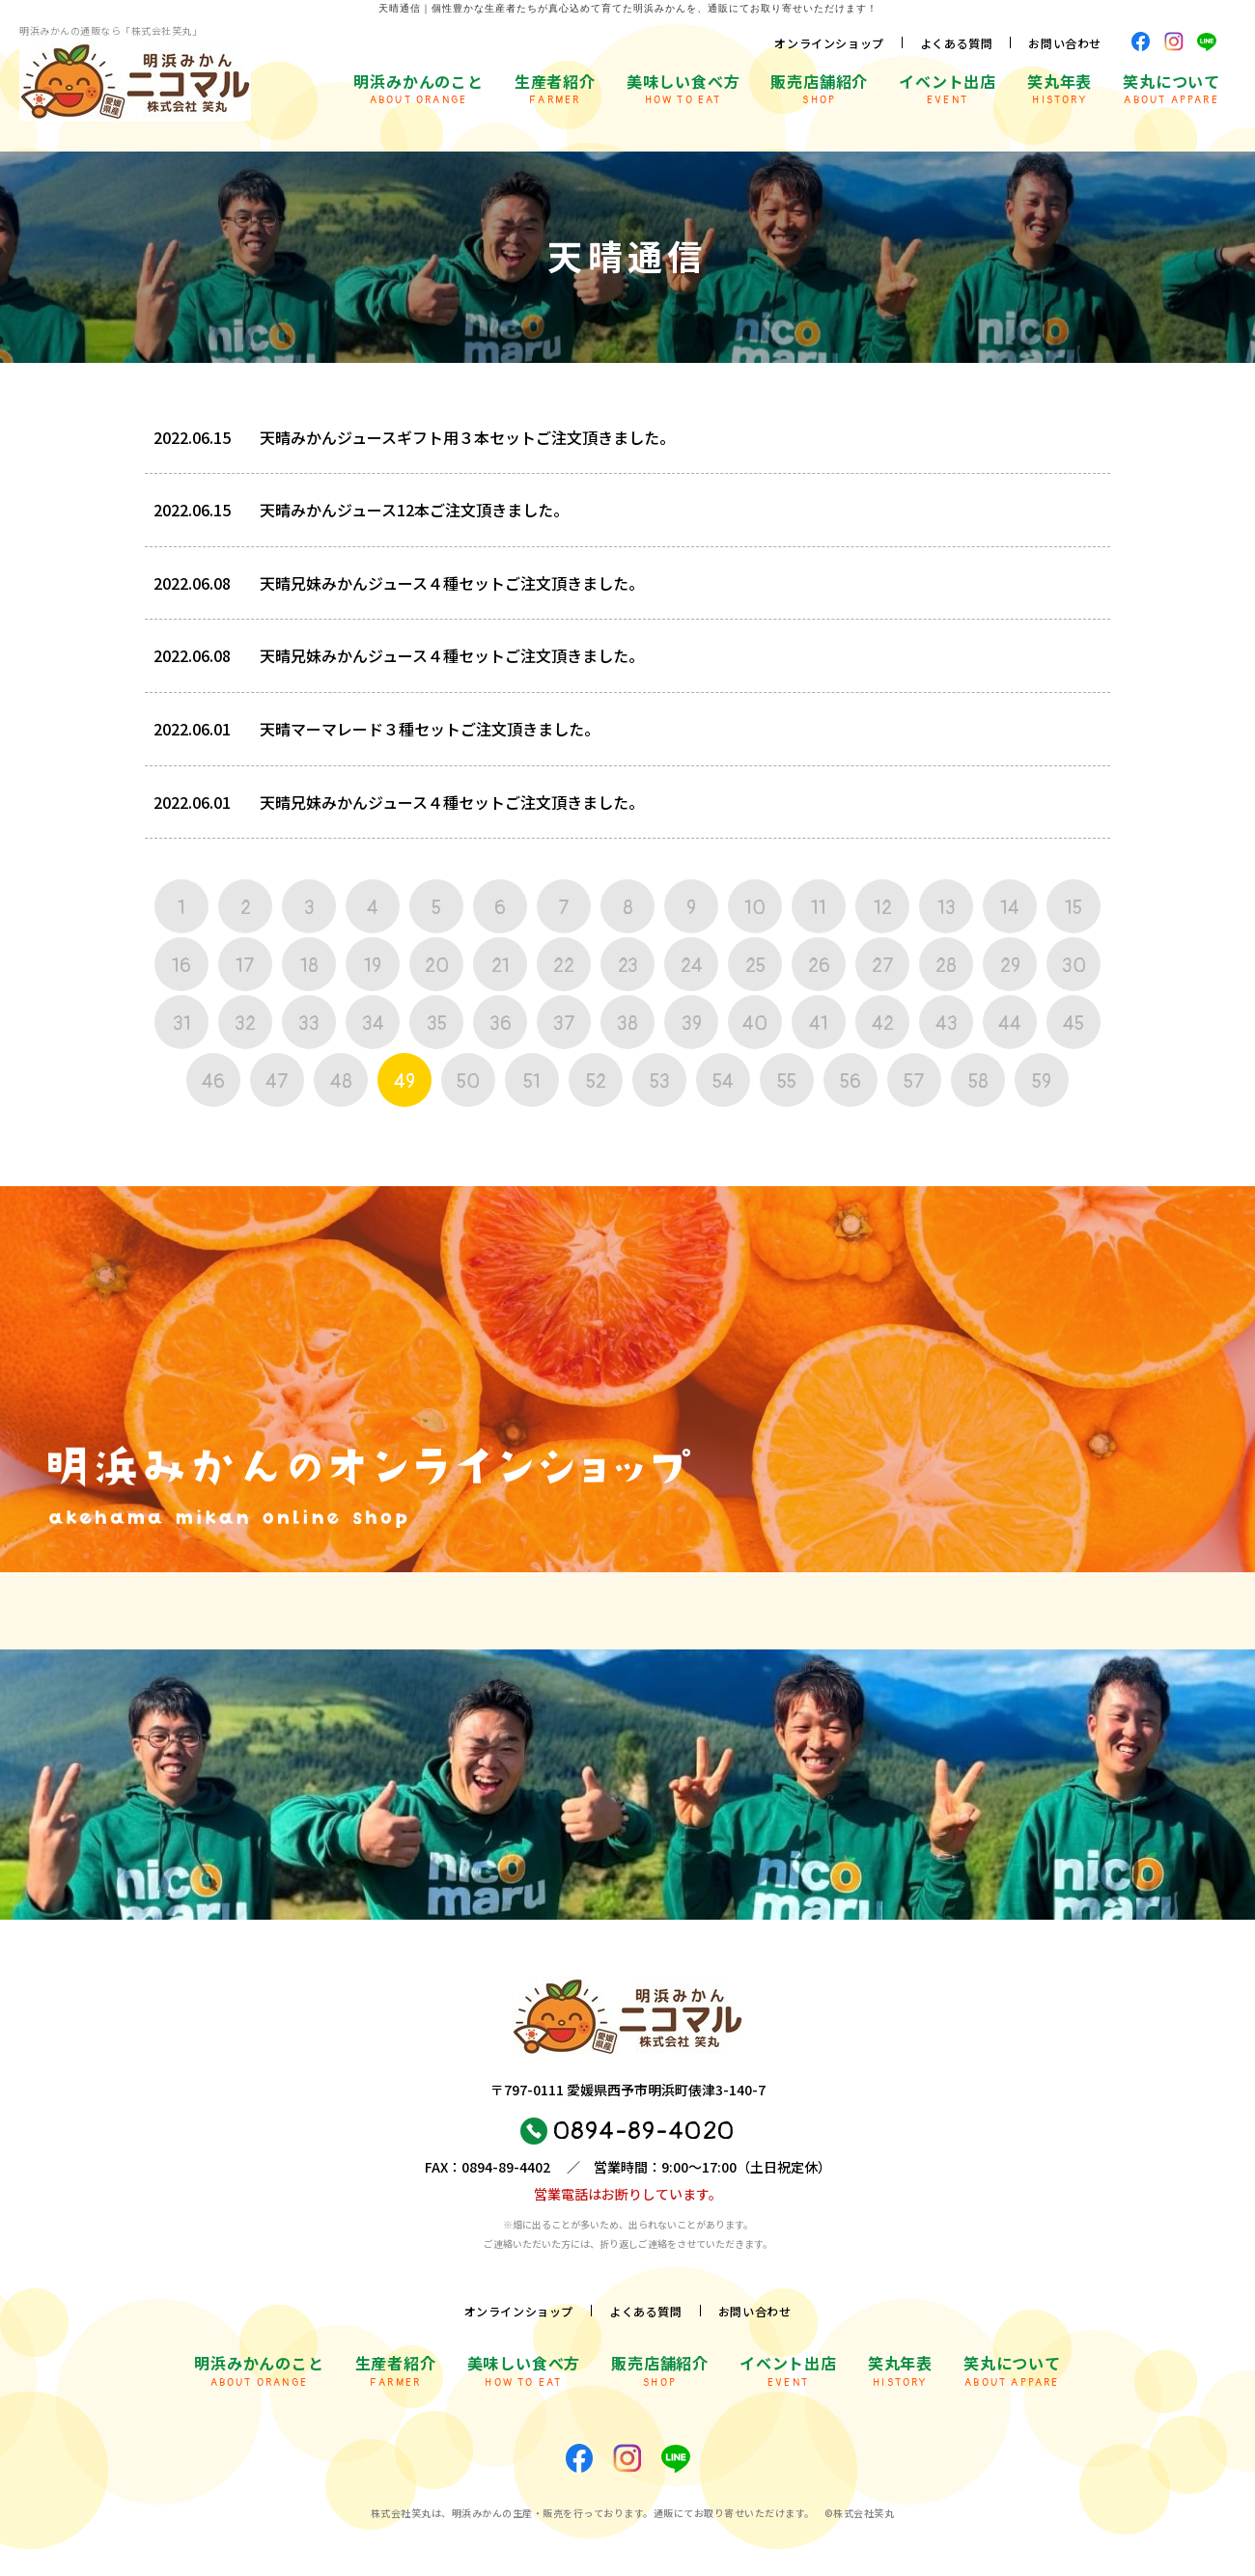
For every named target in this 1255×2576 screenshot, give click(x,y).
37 (564, 1023)
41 (818, 1023)
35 (437, 1023)
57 (914, 1081)
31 (182, 1023)
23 (628, 966)
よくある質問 (956, 43)
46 (213, 1081)
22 (563, 966)
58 (978, 1081)
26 (819, 966)
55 (786, 1081)
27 (883, 966)
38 (627, 1023)
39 (692, 1023)
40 (754, 1023)
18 (309, 966)
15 (1073, 908)
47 (277, 1081)
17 (245, 966)
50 (468, 1081)
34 (373, 1023)
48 (341, 1081)
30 (1074, 966)
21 (500, 966)
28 (946, 966)
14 (1009, 908)
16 (181, 966)
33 (309, 1023)
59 (1041, 1081)
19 (372, 966)
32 (245, 1023)
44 (1009, 1023)
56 (850, 1081)
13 (946, 908)
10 (755, 908)
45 (1073, 1023)
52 (596, 1081)
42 (883, 1023)
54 (723, 1081)
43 (946, 1023)
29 (1010, 966)
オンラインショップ (828, 43)
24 (692, 966)
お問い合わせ (1065, 43)
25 (755, 966)
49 (404, 1081)
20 (437, 966)
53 (660, 1081)
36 (500, 1023)
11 (818, 908)
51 (532, 1081)
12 (883, 908)
